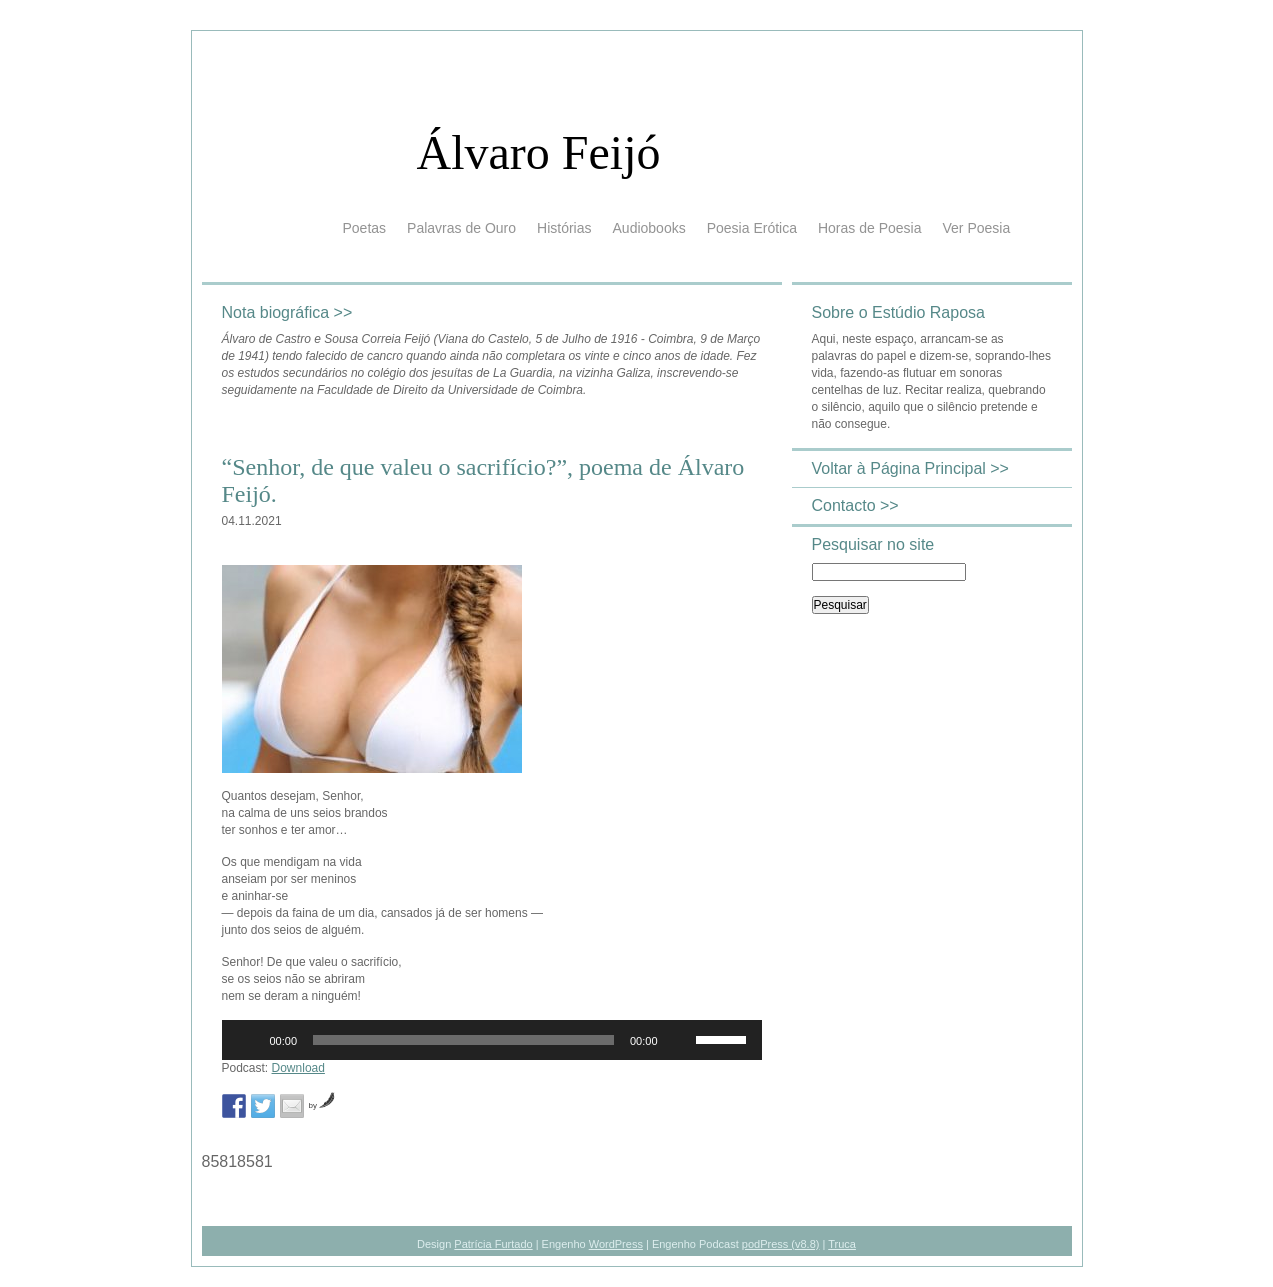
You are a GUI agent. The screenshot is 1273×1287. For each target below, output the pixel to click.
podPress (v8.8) (781, 1244)
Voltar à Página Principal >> (910, 468)
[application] (492, 1040)
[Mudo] (680, 1040)
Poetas (365, 228)
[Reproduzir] (248, 1040)
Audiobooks (649, 228)
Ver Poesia (976, 228)
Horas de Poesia (870, 228)
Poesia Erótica (752, 228)
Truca (842, 1244)
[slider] (463, 1040)
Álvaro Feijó (539, 152)
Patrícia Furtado (493, 1244)
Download (298, 1068)
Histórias (564, 228)
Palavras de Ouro (461, 228)
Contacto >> (855, 505)
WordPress (616, 1244)
